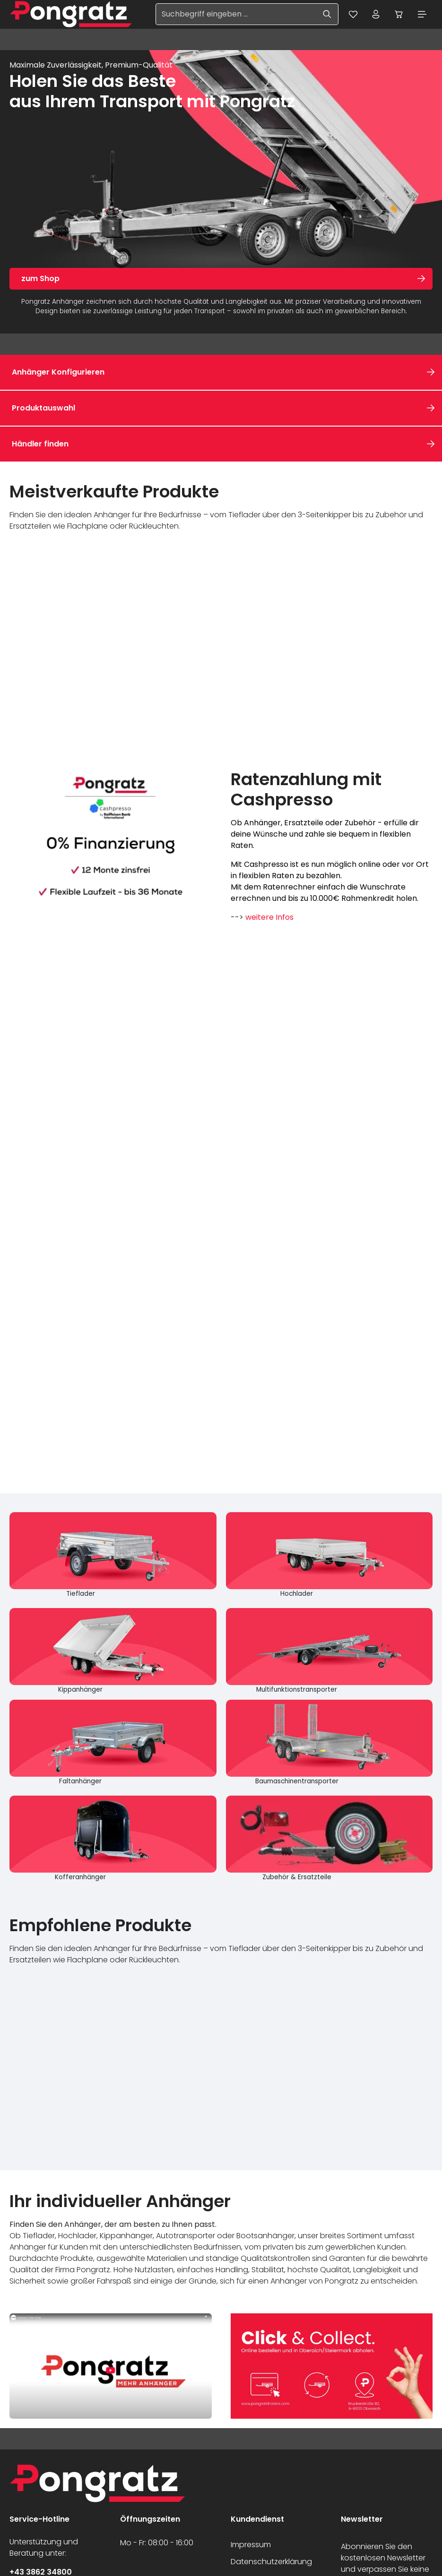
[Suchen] (325, 15)
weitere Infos (269, 918)
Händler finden (40, 444)
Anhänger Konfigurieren (58, 372)
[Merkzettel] (351, 15)
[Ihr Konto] (374, 15)
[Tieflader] (113, 1556)
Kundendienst (257, 2520)
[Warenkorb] (398, 15)
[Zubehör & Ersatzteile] (329, 1839)
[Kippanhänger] (113, 1652)
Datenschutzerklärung (271, 2562)
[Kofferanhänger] (113, 1839)
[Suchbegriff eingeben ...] (233, 15)
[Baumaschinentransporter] (329, 1743)
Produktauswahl (43, 408)
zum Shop (40, 279)
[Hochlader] (329, 1556)
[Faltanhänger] (113, 1743)
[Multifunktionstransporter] (329, 1652)
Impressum (251, 2545)
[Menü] (422, 15)
